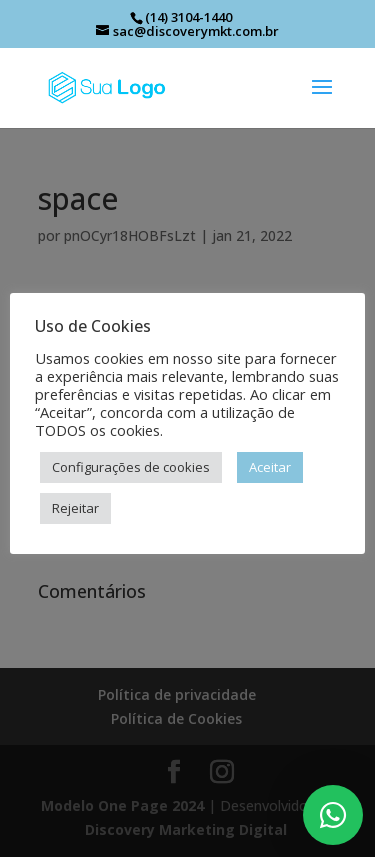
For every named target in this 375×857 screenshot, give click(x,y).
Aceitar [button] (270, 467)
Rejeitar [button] (75, 508)
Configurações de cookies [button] (131, 467)
